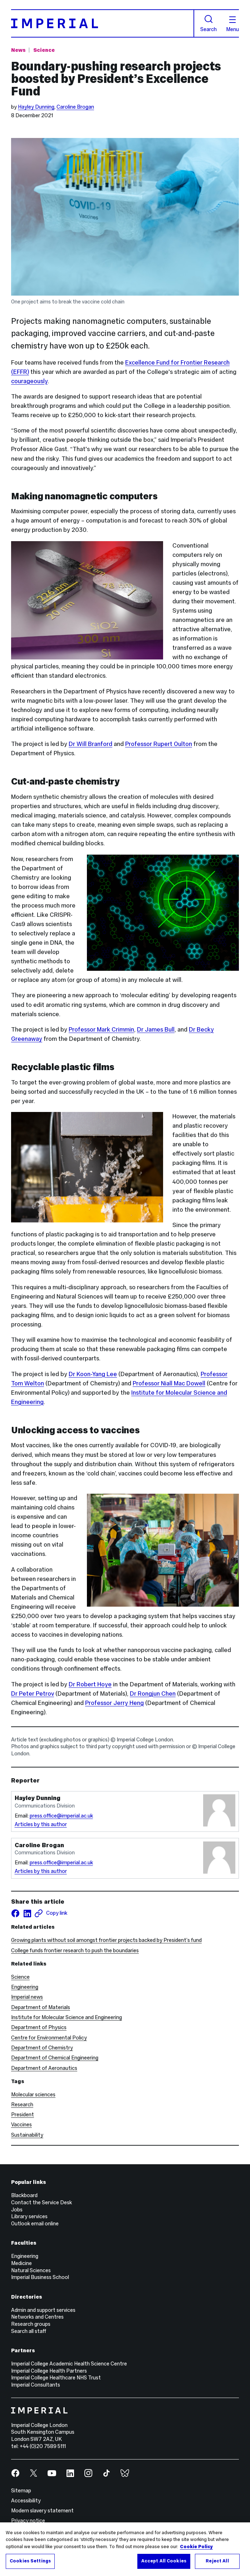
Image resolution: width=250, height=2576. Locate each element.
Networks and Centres (37, 2317)
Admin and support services (43, 2310)
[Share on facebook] (15, 1913)
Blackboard (24, 2195)
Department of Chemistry (42, 2048)
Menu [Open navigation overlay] (232, 24)
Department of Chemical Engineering (54, 2058)
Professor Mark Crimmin (101, 1029)
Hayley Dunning (36, 107)
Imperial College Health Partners (49, 2371)
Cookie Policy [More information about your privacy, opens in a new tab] (196, 2547)
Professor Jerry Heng (114, 1703)
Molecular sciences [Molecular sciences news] (33, 2094)
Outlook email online (35, 2223)
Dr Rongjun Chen (153, 1693)
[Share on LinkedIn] (27, 1913)
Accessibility (26, 2500)
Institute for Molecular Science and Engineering (66, 2017)
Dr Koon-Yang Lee (93, 1374)
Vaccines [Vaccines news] (21, 2124)
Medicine (21, 2263)
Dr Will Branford (90, 744)
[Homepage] (102, 23)
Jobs (17, 2209)
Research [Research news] (22, 2104)
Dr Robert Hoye (90, 1684)
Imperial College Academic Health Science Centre (69, 2363)
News (18, 50)
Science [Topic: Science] (44, 50)
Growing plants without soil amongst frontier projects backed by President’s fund (106, 1940)
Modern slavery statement (42, 2510)
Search (208, 23)
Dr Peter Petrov (32, 1693)
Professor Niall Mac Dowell (169, 1383)
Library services (29, 2216)
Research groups (30, 2324)
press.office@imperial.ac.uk (61, 1816)
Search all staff (28, 2331)
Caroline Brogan (75, 107)
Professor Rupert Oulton (158, 744)
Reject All (217, 2561)
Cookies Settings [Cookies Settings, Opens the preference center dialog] (30, 2561)
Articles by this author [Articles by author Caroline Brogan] (41, 1871)
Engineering (24, 1987)
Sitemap (21, 2490)
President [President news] (22, 2114)
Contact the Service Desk (41, 2202)
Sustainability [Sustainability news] (27, 2135)
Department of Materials (40, 2007)
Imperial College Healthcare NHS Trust (56, 2377)
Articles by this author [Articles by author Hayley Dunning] (41, 1824)
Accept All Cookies (163, 2561)
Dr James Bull (156, 1029)
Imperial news (27, 1997)
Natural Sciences (31, 2270)
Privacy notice (28, 2520)
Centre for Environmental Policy (49, 2037)
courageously (29, 381)
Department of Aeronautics (44, 2068)
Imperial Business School (40, 2277)
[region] (125, 2549)
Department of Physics (39, 2027)
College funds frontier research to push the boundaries (75, 1950)
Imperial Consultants (35, 2385)
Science (20, 1977)
